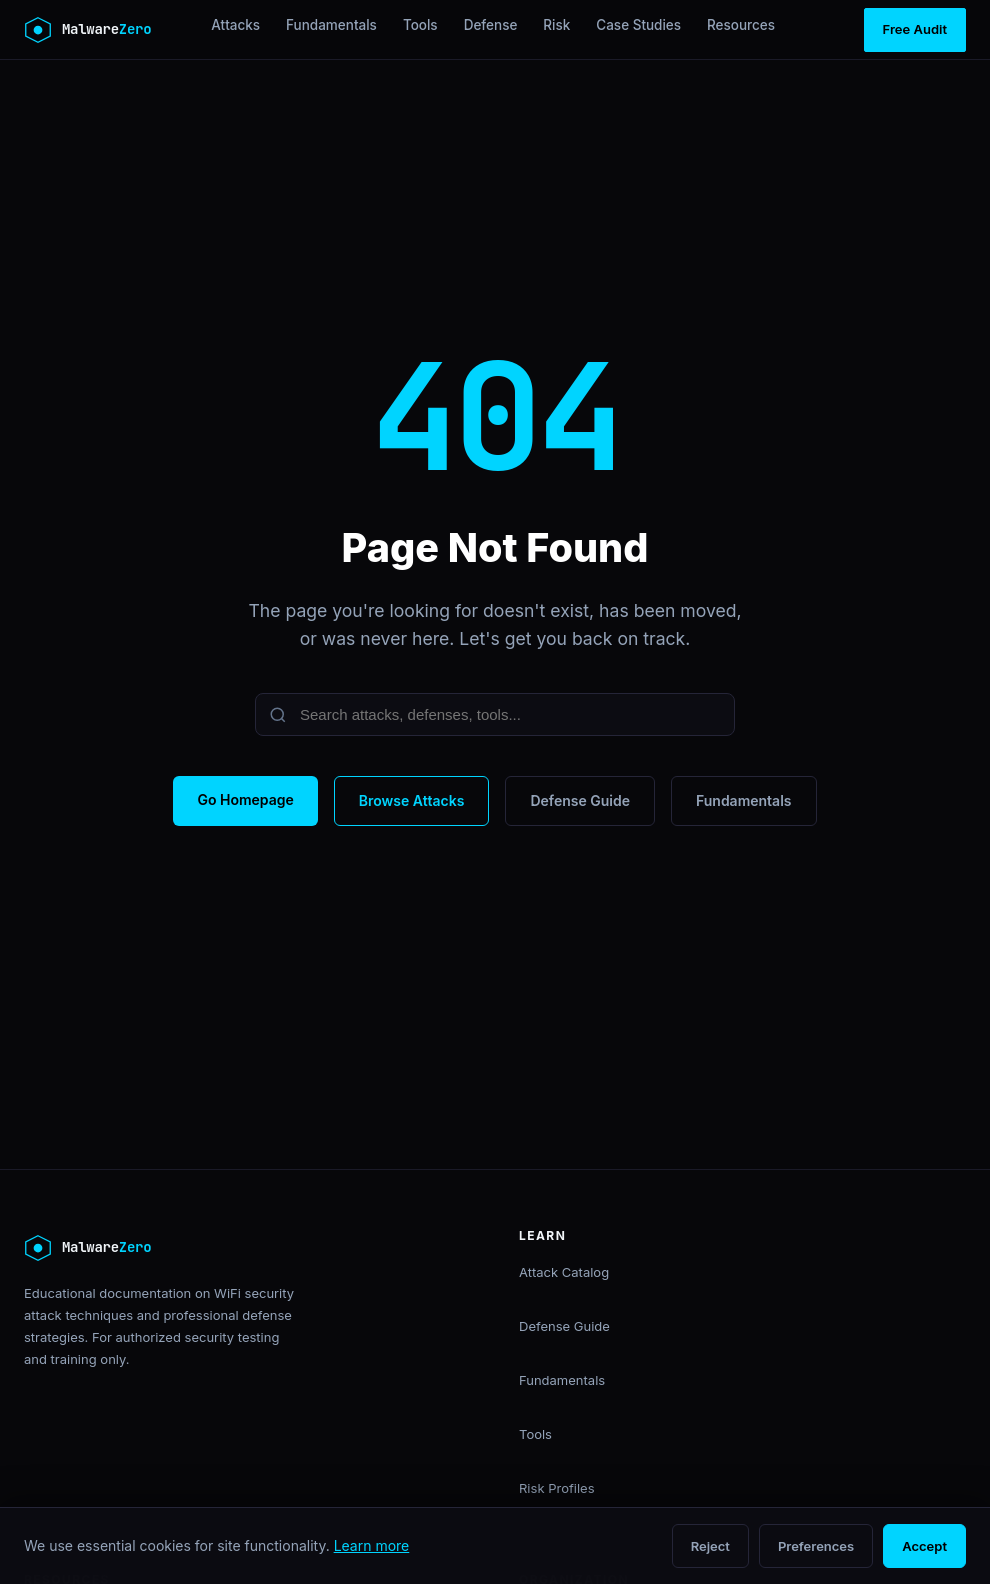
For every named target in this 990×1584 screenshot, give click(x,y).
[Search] (495, 714)
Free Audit (915, 29)
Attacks (235, 25)
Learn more (372, 1545)
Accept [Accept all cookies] (924, 1546)
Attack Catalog (564, 1272)
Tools (420, 25)
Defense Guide (580, 800)
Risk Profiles (557, 1488)
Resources (741, 25)
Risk (556, 25)
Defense (491, 25)
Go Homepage (245, 799)
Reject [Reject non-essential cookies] (710, 1546)
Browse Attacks (412, 800)
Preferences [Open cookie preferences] (816, 1546)
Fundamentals (331, 25)
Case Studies (638, 25)
